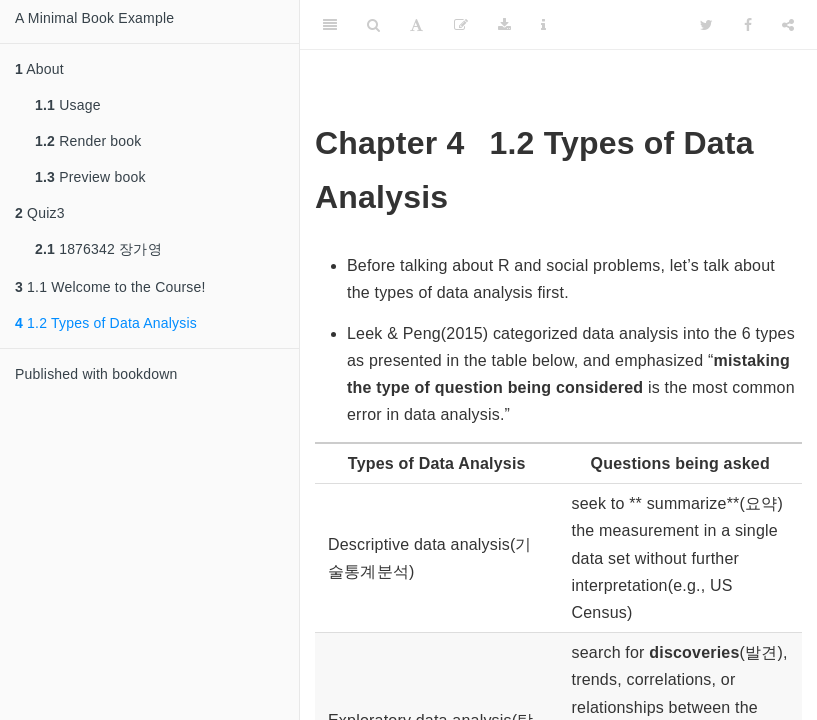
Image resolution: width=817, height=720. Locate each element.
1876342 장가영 (98, 249)
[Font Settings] (416, 25)
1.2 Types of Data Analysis (106, 323)
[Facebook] (748, 25)
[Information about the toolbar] (543, 25)
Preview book (90, 177)
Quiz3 (40, 213)
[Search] (373, 25)
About (39, 69)
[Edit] (461, 25)
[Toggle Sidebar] (330, 25)
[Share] (788, 25)
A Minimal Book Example (94, 18)
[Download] (504, 25)
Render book (88, 141)
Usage (68, 105)
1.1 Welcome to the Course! (110, 287)
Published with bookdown (96, 374)
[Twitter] (706, 25)
